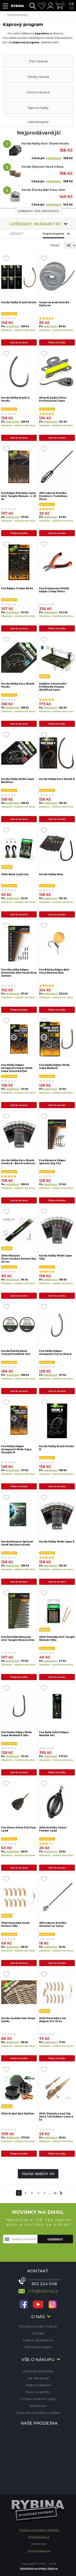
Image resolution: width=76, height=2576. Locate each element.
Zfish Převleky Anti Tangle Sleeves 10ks (57, 1638)
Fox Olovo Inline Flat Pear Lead (18, 1829)
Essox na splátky (38, 2392)
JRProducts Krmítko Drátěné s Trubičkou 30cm (53, 495)
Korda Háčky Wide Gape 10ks (55, 1257)
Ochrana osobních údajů (38, 2399)
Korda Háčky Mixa (51, 874)
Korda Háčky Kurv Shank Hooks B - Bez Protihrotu (18, 1162)
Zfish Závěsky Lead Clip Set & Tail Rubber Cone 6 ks (56, 2116)
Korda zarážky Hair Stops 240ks (18, 2020)
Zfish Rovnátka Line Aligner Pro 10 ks (52, 2020)
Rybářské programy (17, 14)
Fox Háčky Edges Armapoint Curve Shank (55, 1352)
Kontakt (38, 2333)
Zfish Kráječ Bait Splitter (17, 2113)
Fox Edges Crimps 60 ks (17, 588)
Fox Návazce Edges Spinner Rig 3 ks (52, 1162)
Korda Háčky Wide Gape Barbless (17, 780)
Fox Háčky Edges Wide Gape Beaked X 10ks (16, 1734)
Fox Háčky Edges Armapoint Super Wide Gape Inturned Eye (17, 1067)
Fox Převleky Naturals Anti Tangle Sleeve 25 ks (17, 1638)
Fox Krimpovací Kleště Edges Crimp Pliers (54, 590)
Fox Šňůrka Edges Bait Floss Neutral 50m (54, 971)
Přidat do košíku (57, 342)
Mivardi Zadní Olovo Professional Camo (52, 399)
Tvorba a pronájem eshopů (39, 2530)
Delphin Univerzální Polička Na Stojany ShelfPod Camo (52, 686)
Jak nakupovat (38, 2378)
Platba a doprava (38, 2385)
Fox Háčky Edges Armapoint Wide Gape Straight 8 (16, 1449)
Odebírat (55, 2239)
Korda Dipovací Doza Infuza (42, 166)
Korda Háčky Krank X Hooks (15, 399)
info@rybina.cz (43, 2291)
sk (71, 8)
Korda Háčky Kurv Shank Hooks (45, 143)
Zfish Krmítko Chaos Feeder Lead (52, 1829)
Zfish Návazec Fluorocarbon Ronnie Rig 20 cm (18, 1258)
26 (54, 2192)
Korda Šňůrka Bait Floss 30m (43, 190)
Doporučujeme (53, 233)
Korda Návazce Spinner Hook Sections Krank (17, 1543)
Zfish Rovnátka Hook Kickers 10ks (15, 1924)
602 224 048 (44, 2283)
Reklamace (38, 2406)
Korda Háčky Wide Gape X (56, 1541)
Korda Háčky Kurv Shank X (57, 778)
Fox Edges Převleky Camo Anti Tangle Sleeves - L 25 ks (18, 495)
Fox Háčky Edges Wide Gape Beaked (54, 1066)
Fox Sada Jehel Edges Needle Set (54, 1734)
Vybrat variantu (19, 342)
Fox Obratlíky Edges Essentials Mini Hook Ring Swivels (18, 972)
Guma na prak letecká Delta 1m (54, 304)
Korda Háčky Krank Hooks (18, 302)
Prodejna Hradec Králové (38, 2326)
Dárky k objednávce (38, 2340)
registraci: (54, 158)
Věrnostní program (38, 2347)
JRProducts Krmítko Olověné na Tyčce (53, 1924)
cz (71, 4)
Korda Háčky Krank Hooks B (56, 1448)
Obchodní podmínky (38, 2371)
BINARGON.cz (38, 2537)
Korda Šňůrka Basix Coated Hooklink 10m (15, 1352)
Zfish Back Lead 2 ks (15, 874)
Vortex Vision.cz (39, 2550)
